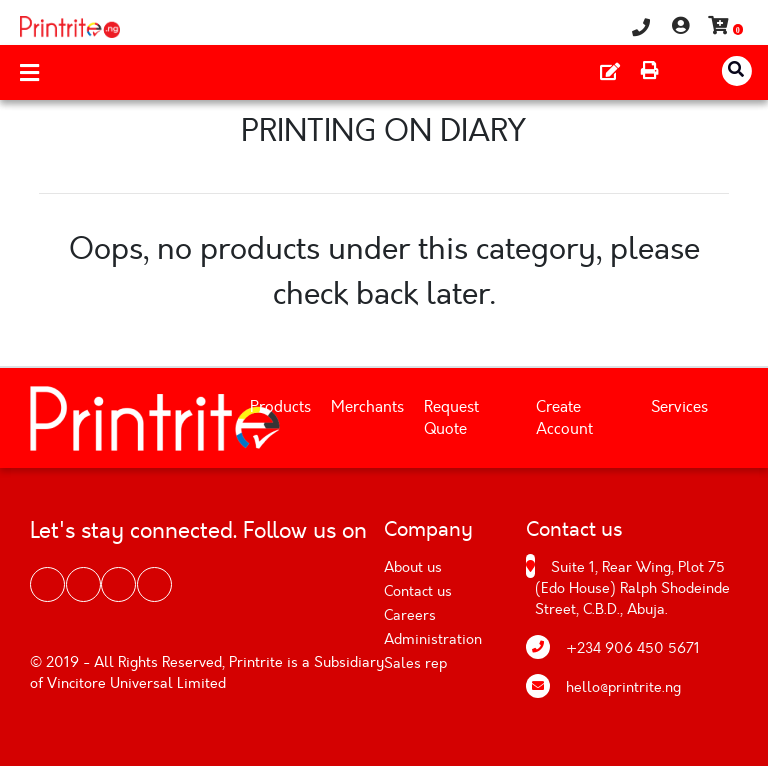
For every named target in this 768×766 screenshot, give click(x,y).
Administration (433, 639)
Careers (410, 615)
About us (413, 567)
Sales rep (415, 663)
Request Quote (451, 418)
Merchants (367, 407)
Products (280, 407)
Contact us (418, 591)
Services (679, 407)
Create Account (564, 418)
